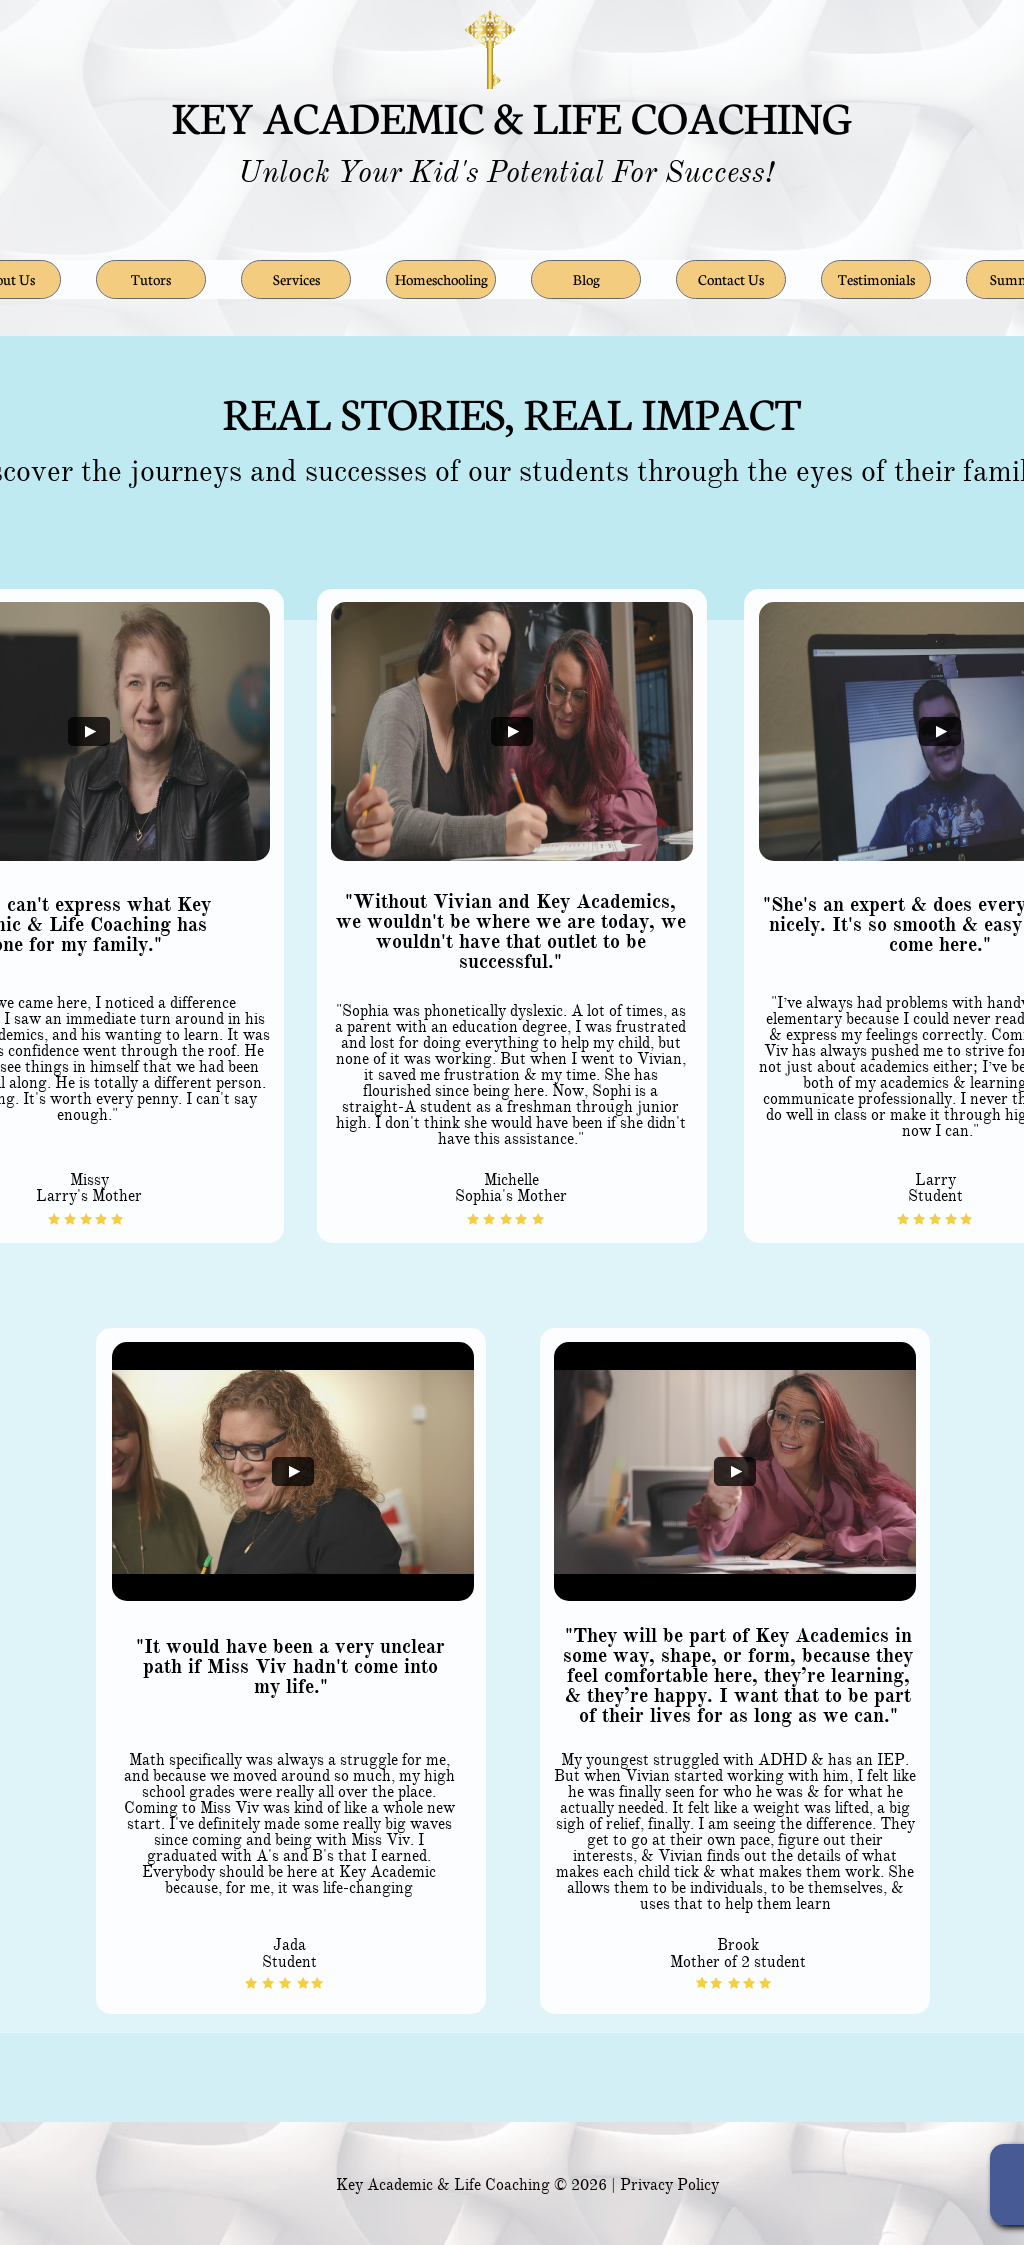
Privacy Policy (669, 2185)
